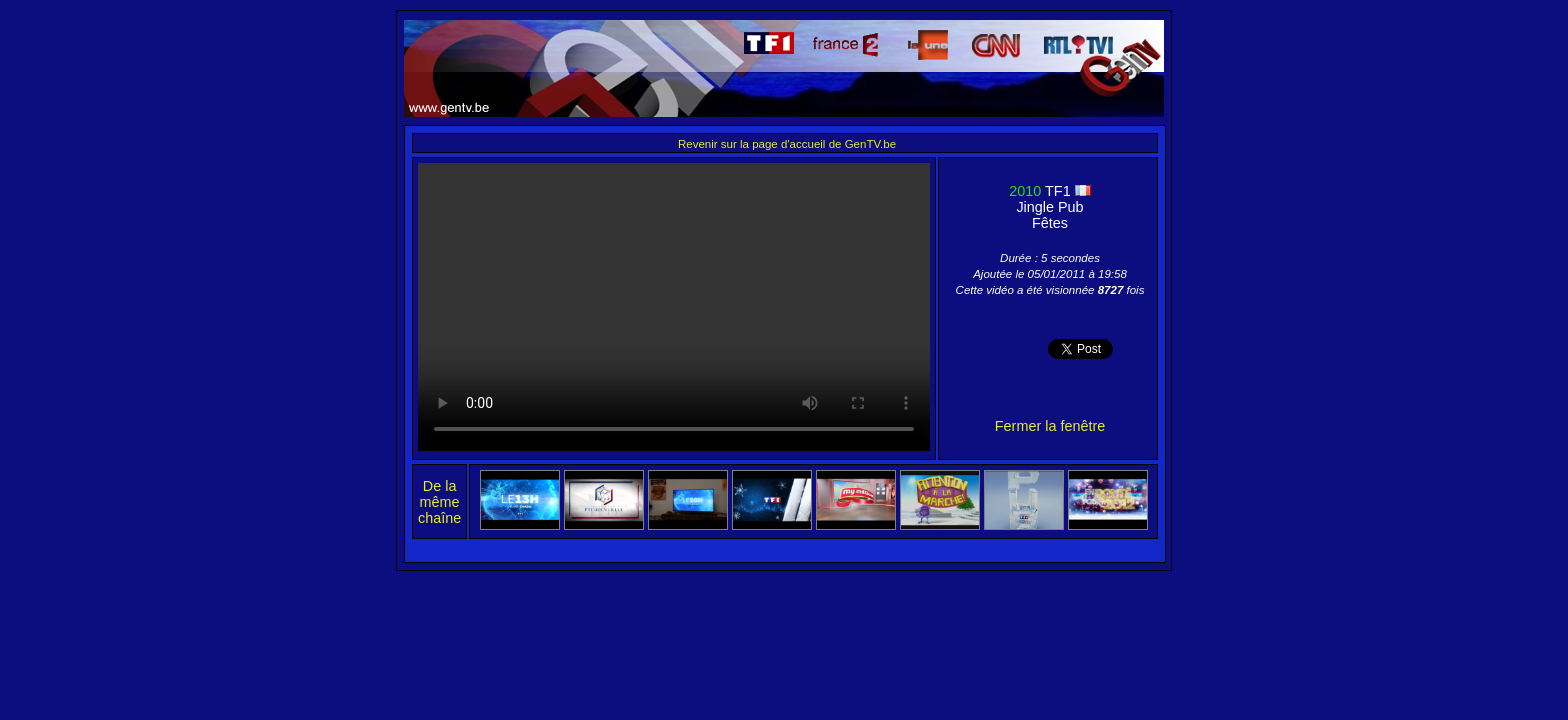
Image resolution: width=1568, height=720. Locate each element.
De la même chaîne (439, 502)
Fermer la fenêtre (1050, 426)
